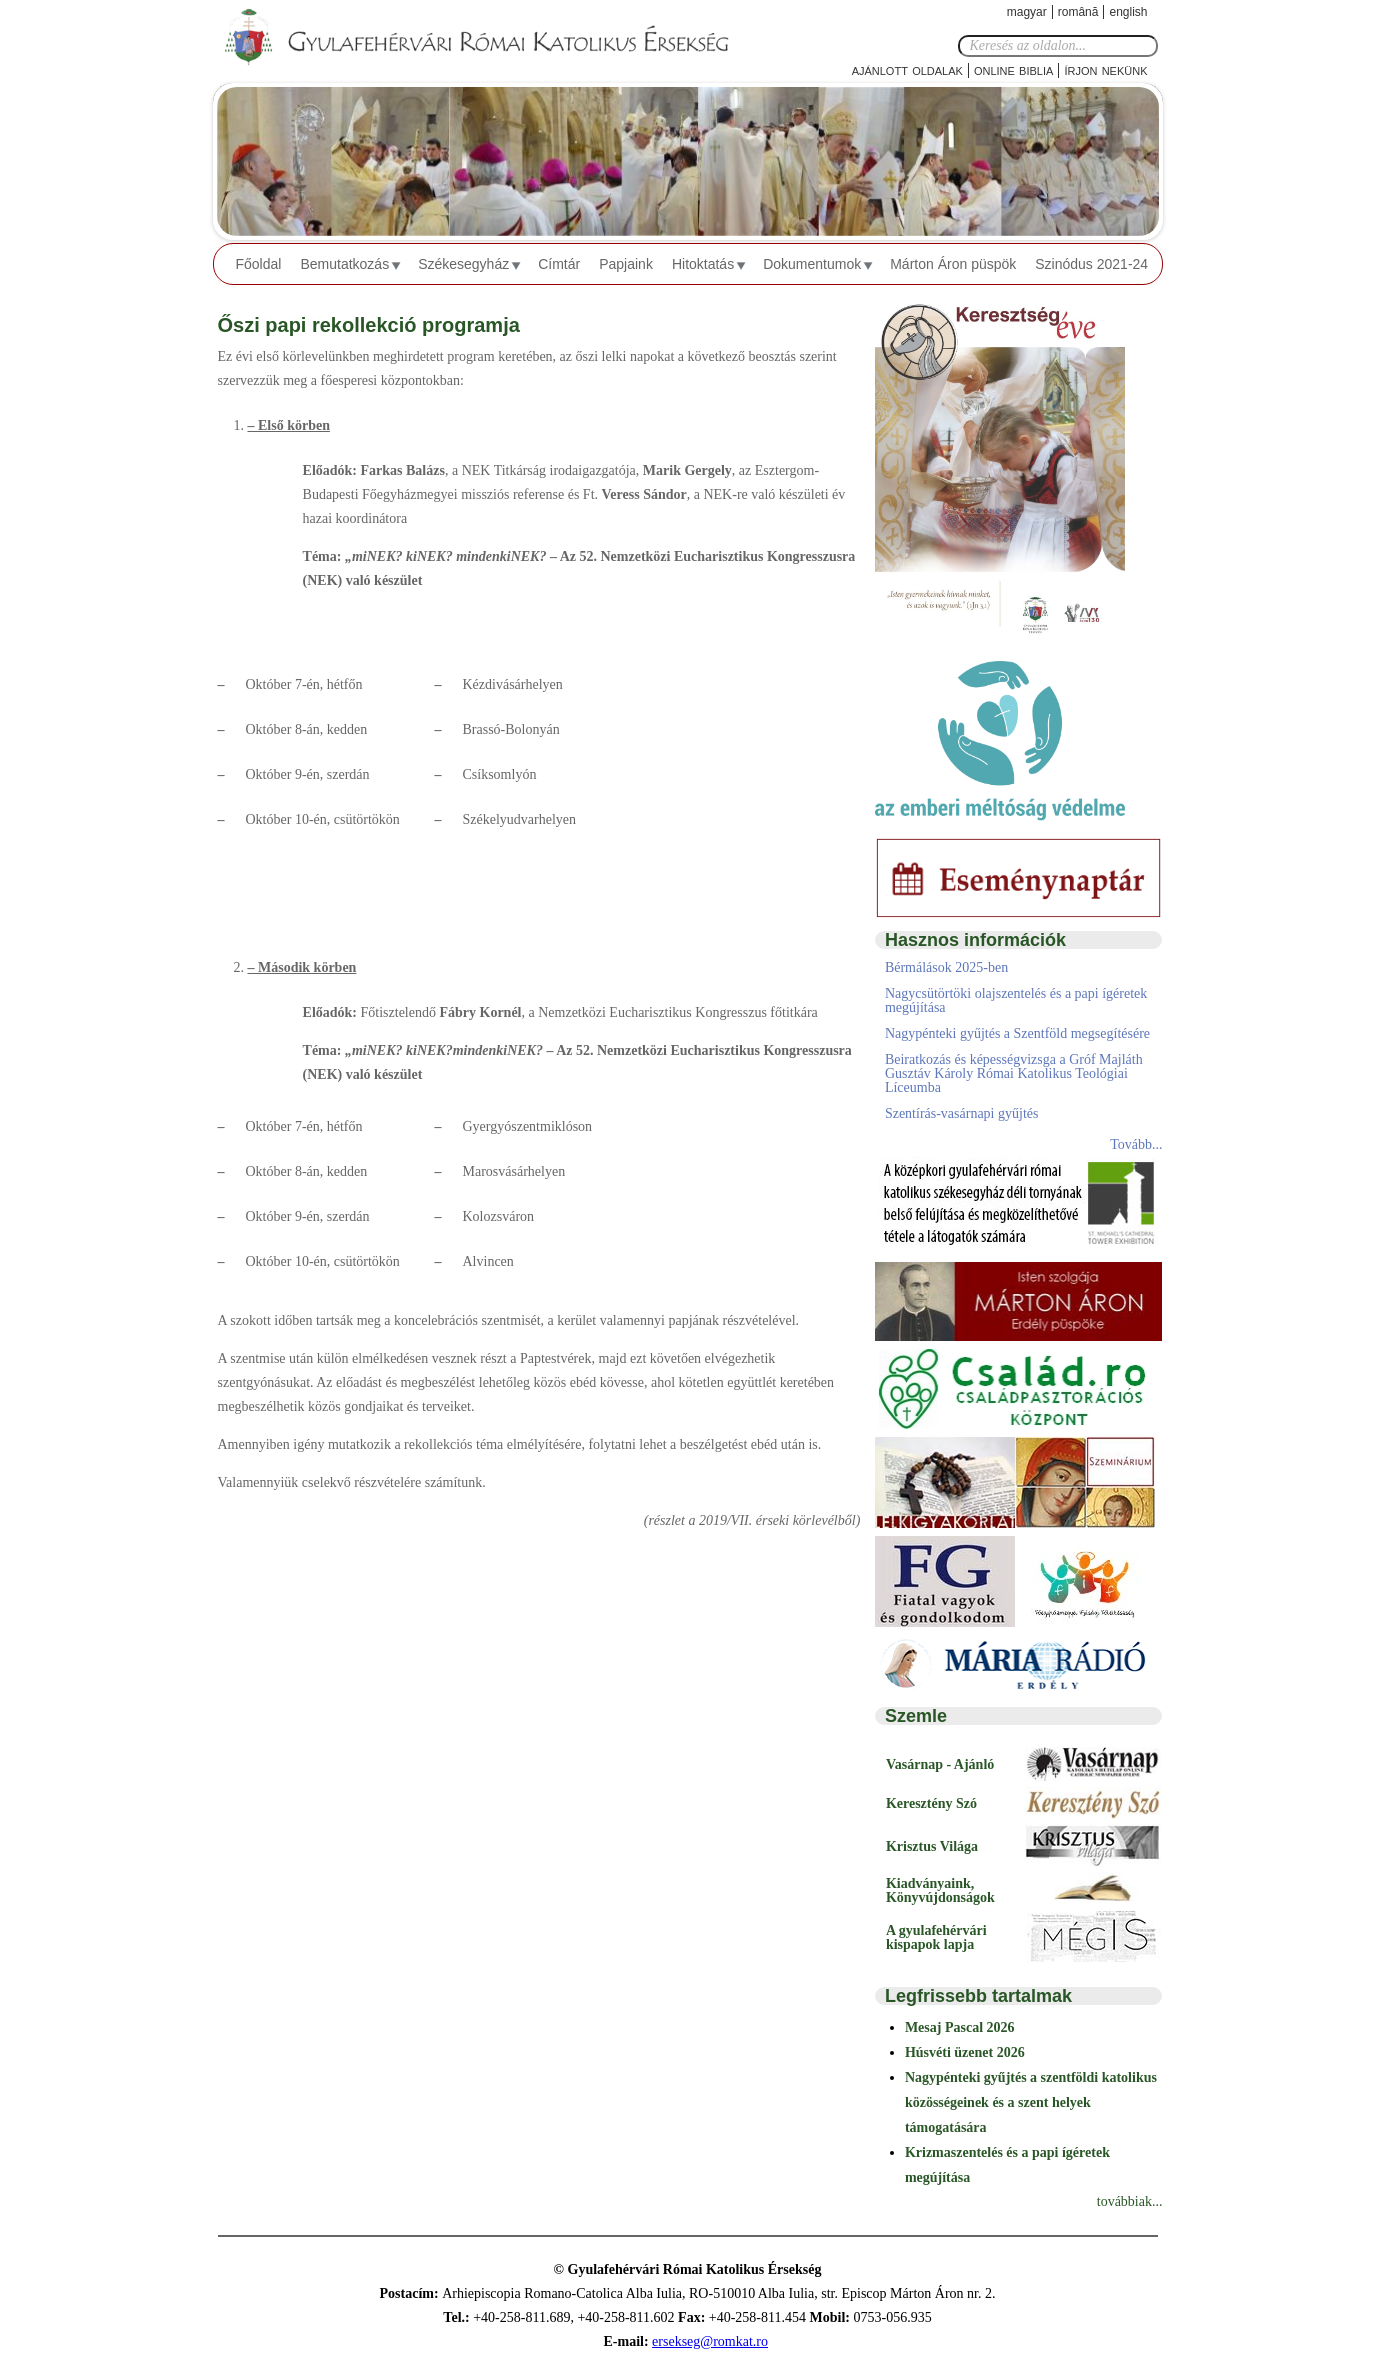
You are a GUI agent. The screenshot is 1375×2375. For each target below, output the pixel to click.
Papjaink (626, 264)
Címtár (559, 264)
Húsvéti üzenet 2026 (965, 2052)
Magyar (1027, 12)
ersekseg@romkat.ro (710, 2341)
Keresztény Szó (931, 1803)
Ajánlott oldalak (907, 69)
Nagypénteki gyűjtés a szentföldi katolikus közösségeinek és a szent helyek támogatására (1031, 2102)
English (1128, 12)
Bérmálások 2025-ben (946, 967)
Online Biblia (1013, 69)
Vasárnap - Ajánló (940, 1764)
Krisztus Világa (932, 1846)
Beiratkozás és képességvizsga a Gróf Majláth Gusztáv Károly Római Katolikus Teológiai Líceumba (1014, 1073)
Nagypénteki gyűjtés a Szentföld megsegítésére (1017, 1033)
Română (1078, 12)
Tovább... (1136, 1144)
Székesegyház (463, 264)
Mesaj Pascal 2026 (960, 2027)
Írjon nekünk (1105, 69)
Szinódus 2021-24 (1091, 264)
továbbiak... (1130, 2201)
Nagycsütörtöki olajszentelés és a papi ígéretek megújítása (1016, 1000)
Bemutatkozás (344, 264)
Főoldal (259, 264)
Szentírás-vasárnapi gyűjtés (962, 1113)
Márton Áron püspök (953, 264)
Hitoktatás (703, 264)
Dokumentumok (812, 264)
